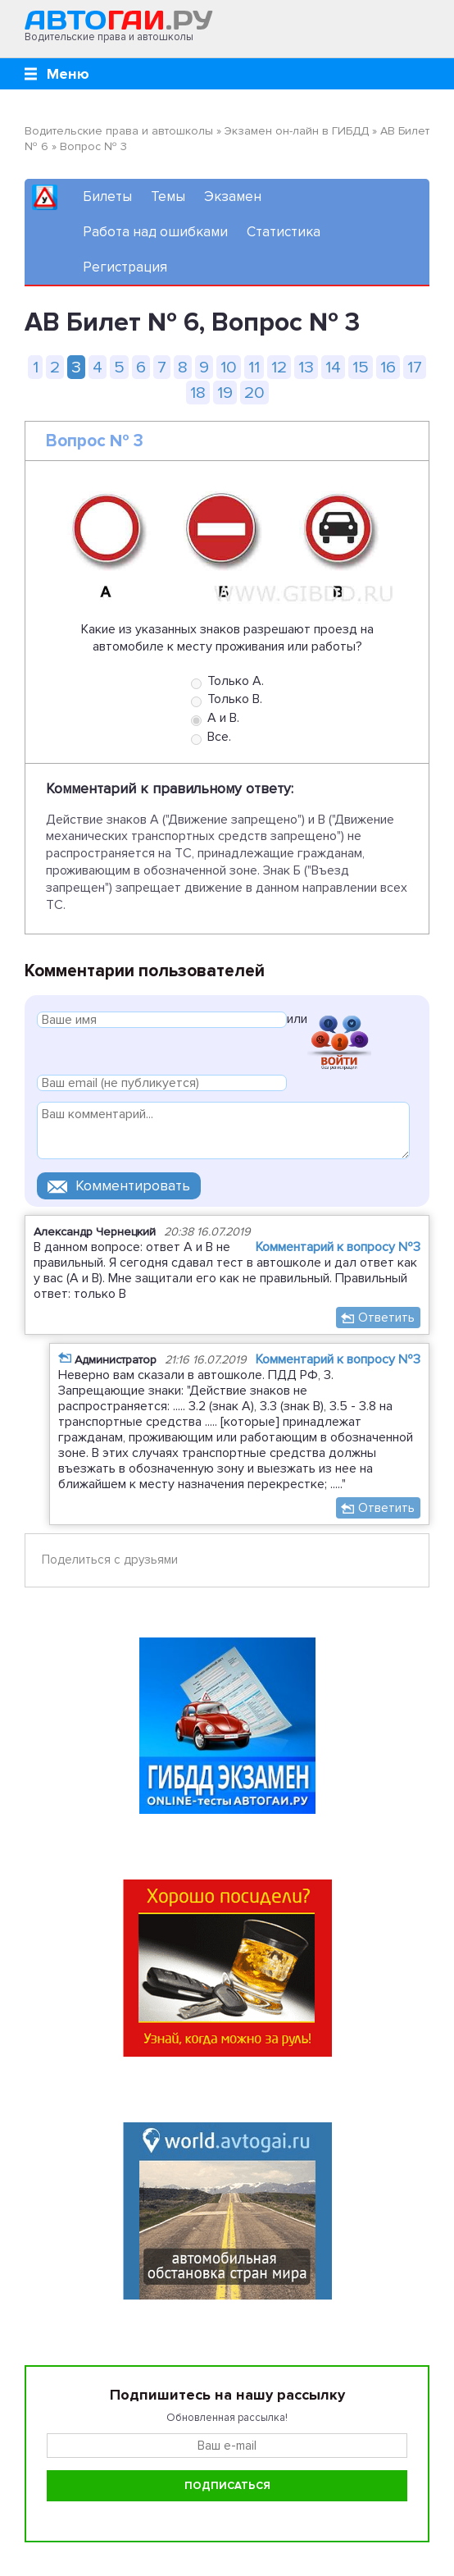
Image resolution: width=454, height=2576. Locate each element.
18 (198, 392)
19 (225, 392)
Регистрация (125, 267)
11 (254, 367)
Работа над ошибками (155, 232)
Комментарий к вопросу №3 (338, 1247)
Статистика (283, 232)
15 (360, 367)
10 (228, 367)
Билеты (107, 196)
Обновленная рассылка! (227, 2417)
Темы (168, 196)
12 (279, 367)
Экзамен (232, 196)
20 (254, 392)
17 (414, 367)
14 (333, 367)
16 (388, 367)
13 (306, 367)
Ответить (386, 1317)
